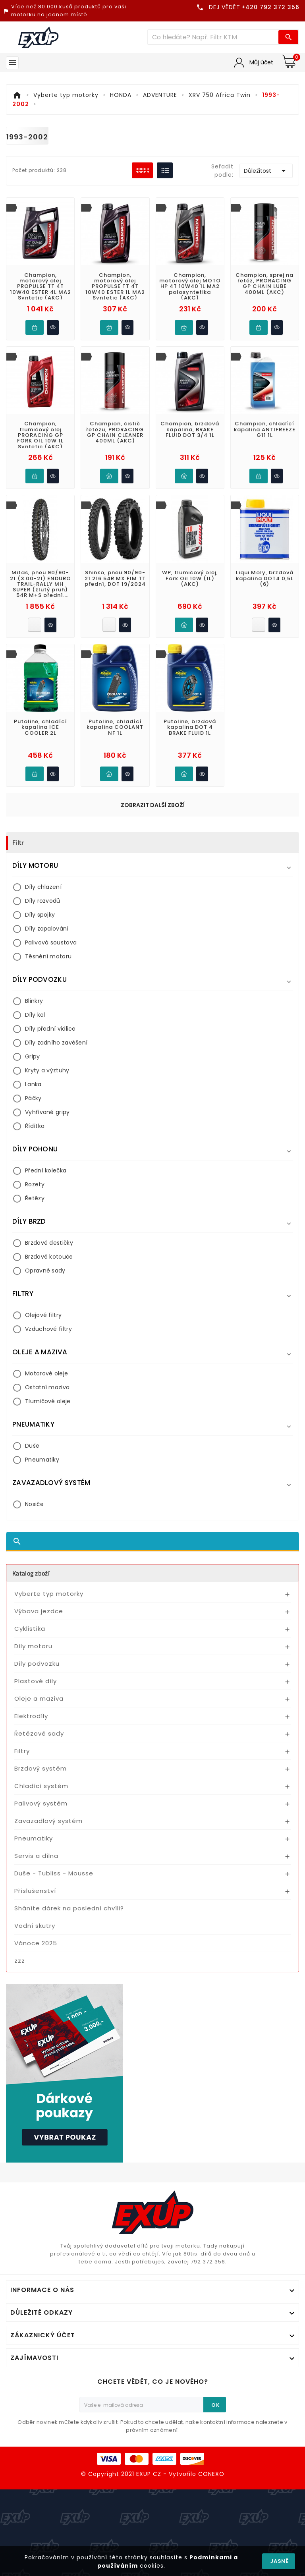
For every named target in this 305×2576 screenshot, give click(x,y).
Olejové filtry (43, 1315)
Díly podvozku (37, 1663)
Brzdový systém (40, 1768)
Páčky (33, 1098)
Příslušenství (35, 1891)
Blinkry (34, 1001)
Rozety (34, 1184)
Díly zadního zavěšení (56, 1043)
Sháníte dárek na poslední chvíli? (69, 1908)
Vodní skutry (34, 1925)
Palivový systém (41, 1803)
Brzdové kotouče (49, 1257)
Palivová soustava (51, 942)
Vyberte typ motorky (48, 1593)
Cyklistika (29, 1628)
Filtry (22, 1751)
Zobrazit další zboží (153, 805)
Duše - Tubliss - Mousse (53, 1873)
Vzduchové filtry (48, 1329)
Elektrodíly (31, 1716)
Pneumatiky (42, 1460)
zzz (19, 1960)
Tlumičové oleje (48, 1401)
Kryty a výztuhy (47, 1070)
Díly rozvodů (42, 901)
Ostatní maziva (47, 1387)
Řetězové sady (39, 1733)
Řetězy (34, 1198)
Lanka (33, 1084)
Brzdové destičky (49, 1243)
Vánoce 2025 (35, 1943)
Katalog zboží (31, 1573)
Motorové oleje (46, 1373)
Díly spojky (40, 915)
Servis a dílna (36, 1856)
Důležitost (266, 171)
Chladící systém (41, 1786)
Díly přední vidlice (50, 1029)
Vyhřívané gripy (47, 1112)
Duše (32, 1446)
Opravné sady (45, 1270)
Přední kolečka (45, 1170)
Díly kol (35, 1015)
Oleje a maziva (39, 1698)
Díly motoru (33, 1646)
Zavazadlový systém (48, 1821)
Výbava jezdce (38, 1611)
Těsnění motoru (48, 956)
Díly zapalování (47, 929)
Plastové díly (35, 1681)
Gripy (32, 1056)
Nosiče (34, 1504)
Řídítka (34, 1126)
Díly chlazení (43, 887)
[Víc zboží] (213, 37)
